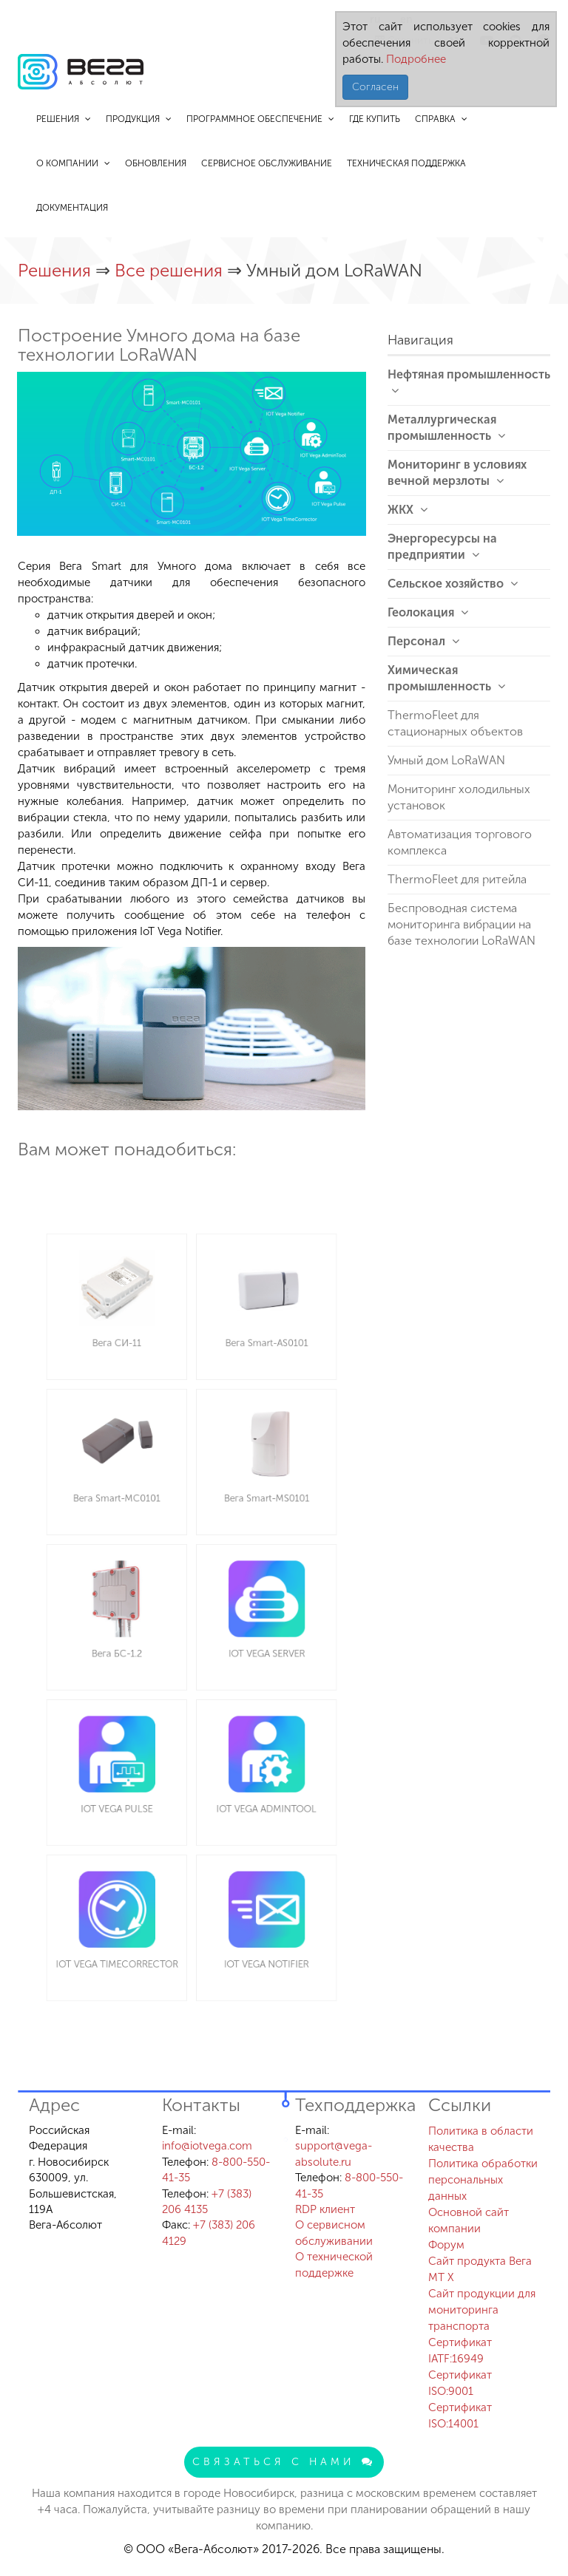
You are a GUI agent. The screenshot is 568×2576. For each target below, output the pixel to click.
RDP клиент (325, 2209)
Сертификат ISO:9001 (460, 2383)
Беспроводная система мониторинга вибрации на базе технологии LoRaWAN (461, 924)
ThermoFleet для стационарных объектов (455, 723)
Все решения (171, 270)
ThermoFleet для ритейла (457, 879)
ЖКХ (407, 510)
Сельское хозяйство (453, 584)
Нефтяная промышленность (469, 381)
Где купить (374, 119)
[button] (353, 385)
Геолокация (428, 612)
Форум (446, 2245)
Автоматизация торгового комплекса (460, 842)
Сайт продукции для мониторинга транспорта (481, 2310)
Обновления (155, 163)
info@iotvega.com (207, 2145)
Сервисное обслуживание (266, 163)
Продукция (139, 119)
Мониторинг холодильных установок (459, 797)
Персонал (423, 641)
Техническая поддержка (406, 163)
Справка (441, 119)
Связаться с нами (284, 2462)
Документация (72, 208)
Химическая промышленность (446, 678)
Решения (63, 119)
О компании (73, 163)
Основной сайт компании (468, 2220)
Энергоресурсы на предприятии (442, 546)
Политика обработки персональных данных (483, 2180)
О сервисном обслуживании (334, 2232)
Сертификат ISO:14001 (460, 2415)
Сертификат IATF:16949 (460, 2350)
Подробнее (414, 59)
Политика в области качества (480, 2139)
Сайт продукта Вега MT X (480, 2269)
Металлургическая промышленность (446, 427)
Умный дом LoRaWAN (446, 760)
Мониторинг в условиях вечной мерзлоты (457, 473)
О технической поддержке (334, 2264)
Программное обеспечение (260, 119)
